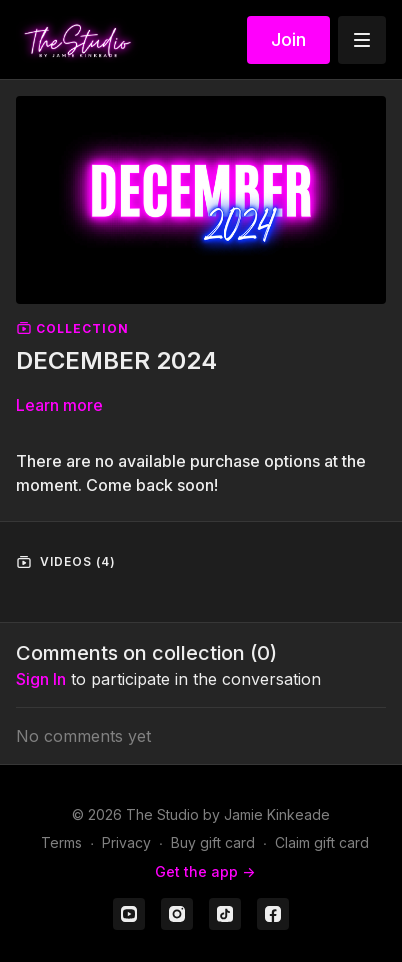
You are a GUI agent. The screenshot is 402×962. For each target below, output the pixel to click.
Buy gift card (213, 842)
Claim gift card (322, 842)
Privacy (126, 842)
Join (288, 39)
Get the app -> (205, 871)
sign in (41, 679)
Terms (61, 842)
